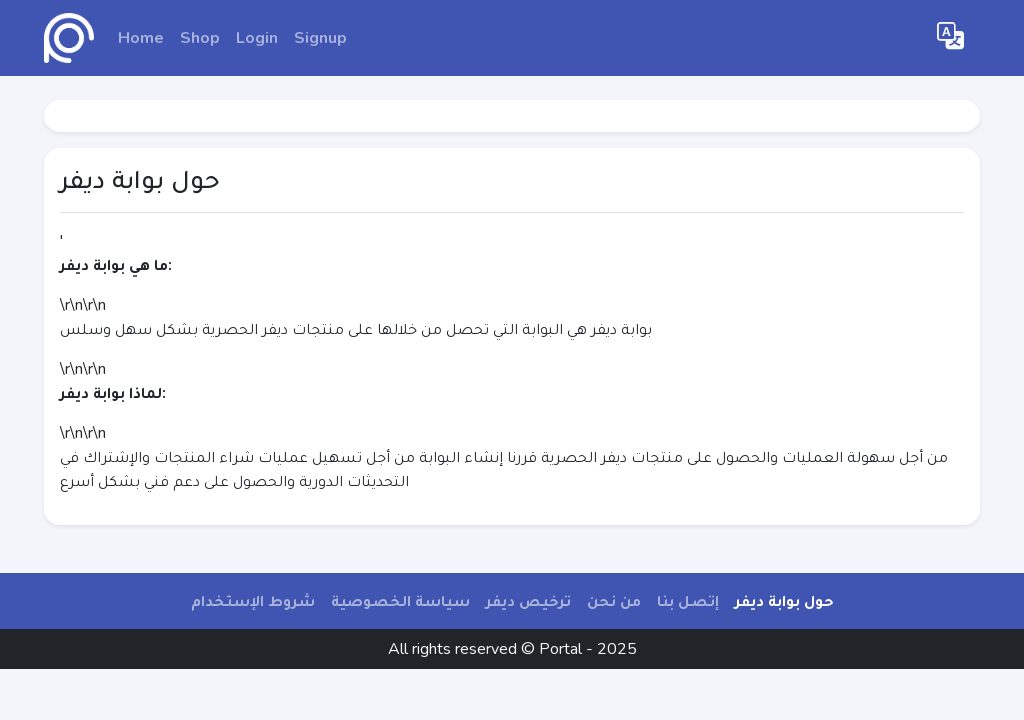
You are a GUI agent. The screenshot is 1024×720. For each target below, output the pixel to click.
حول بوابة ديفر (784, 601)
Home (141, 38)
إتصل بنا (688, 601)
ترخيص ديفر (528, 601)
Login (257, 38)
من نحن (614, 601)
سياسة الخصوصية (400, 601)
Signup (320, 38)
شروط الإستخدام (253, 601)
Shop (200, 38)
